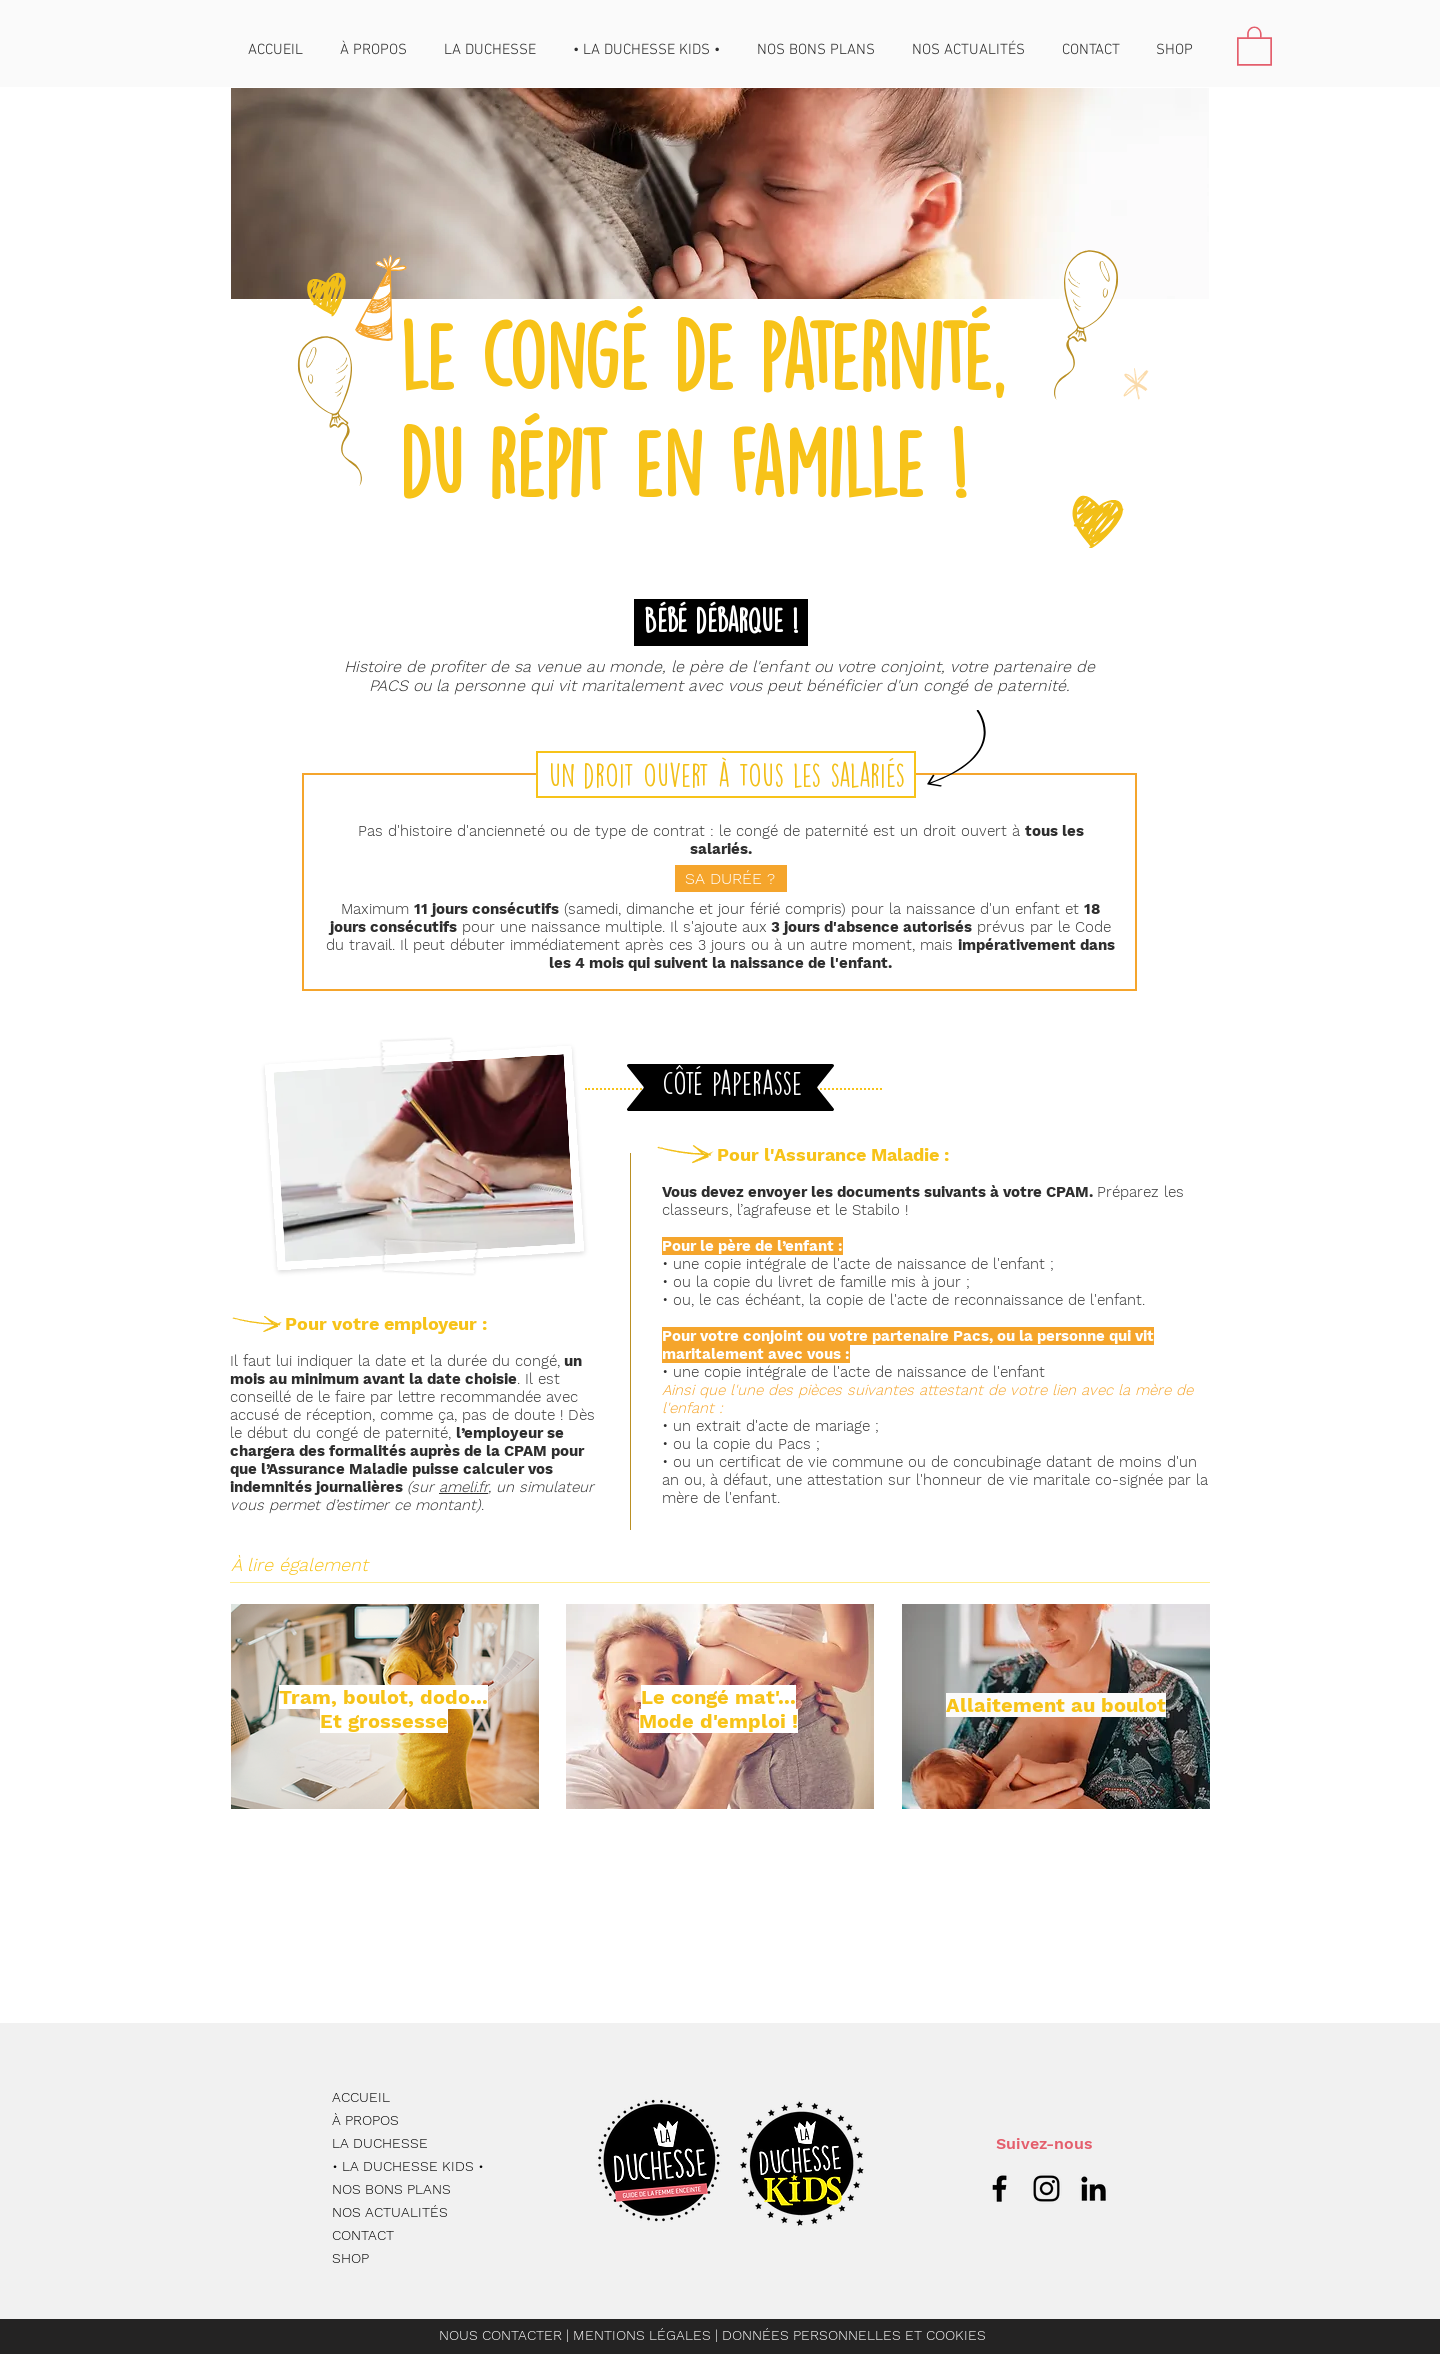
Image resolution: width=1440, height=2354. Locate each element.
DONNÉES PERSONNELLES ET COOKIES (854, 2335)
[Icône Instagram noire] (1046, 2188)
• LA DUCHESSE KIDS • (408, 2166)
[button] (1254, 45)
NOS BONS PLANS (391, 2189)
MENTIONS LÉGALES (644, 2335)
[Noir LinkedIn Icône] (1093, 2188)
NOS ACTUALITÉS (390, 2212)
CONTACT (363, 2235)
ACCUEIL (361, 2097)
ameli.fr (463, 1487)
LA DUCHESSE (380, 2143)
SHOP (350, 2258)
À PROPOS (365, 2120)
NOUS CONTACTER (500, 2335)
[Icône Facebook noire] (999, 2188)
